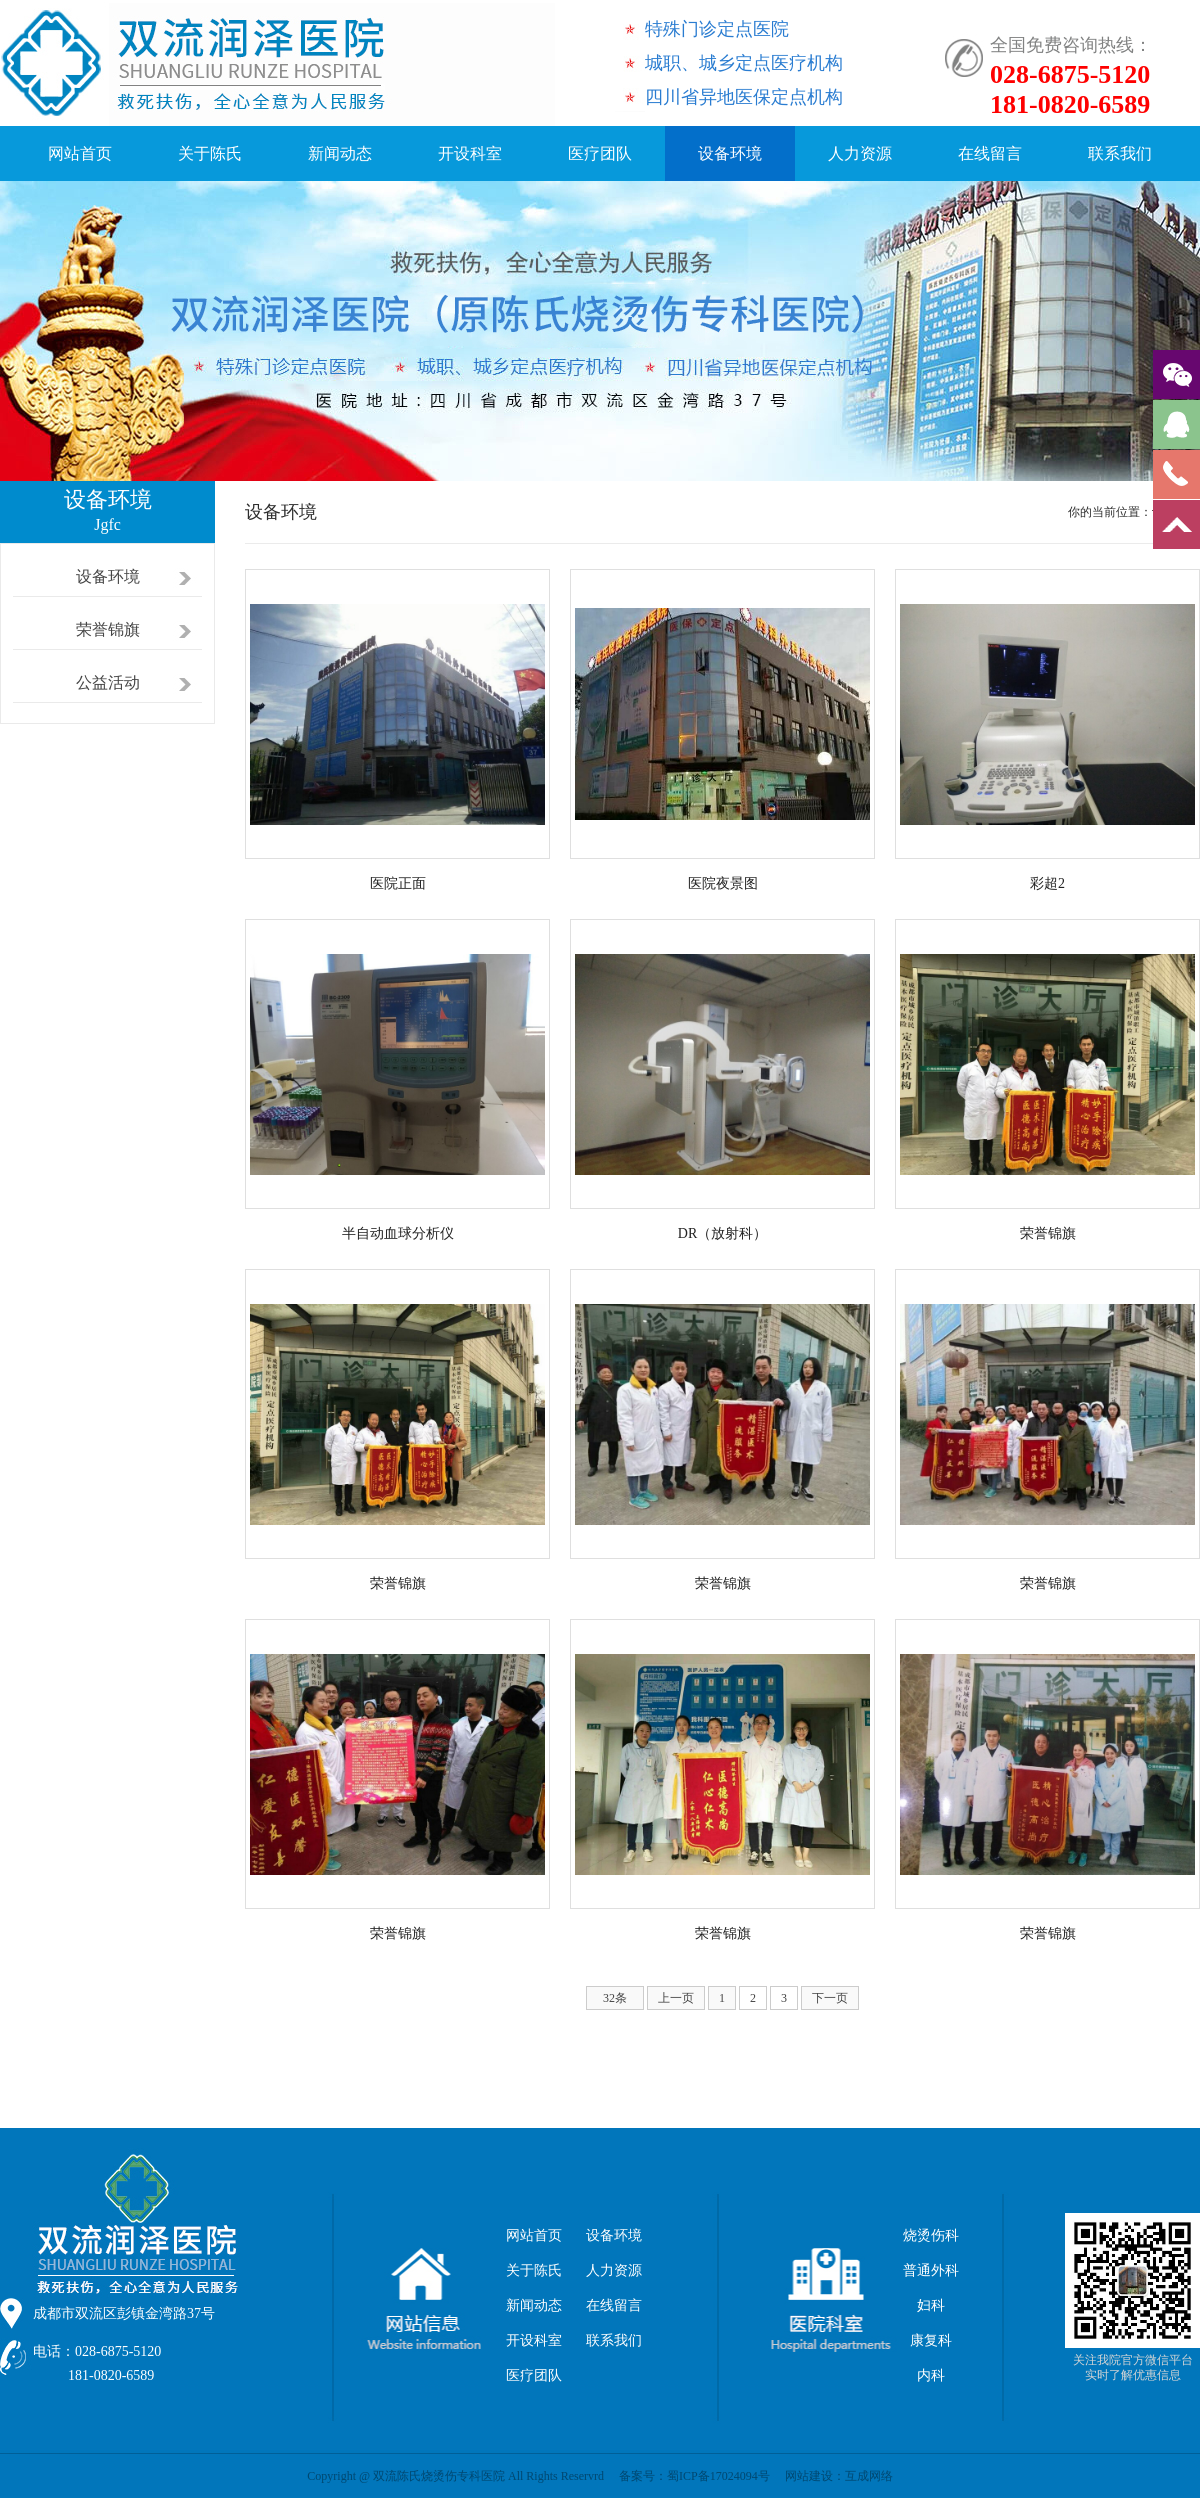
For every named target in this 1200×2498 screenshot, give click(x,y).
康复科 (931, 2340)
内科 (931, 2375)
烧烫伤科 (931, 2235)
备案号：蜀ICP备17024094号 (694, 2476)
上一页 (676, 1998)
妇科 (931, 2305)
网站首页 (80, 153)
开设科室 (470, 153)
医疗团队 (600, 153)
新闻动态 (340, 153)
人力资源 (860, 153)
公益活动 (108, 682)
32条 (615, 1998)
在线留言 (990, 153)
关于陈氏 (210, 153)
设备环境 (730, 153)
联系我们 (1120, 153)
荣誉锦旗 (108, 629)
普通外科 (931, 2270)
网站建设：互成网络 (839, 2476)
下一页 (830, 1998)
